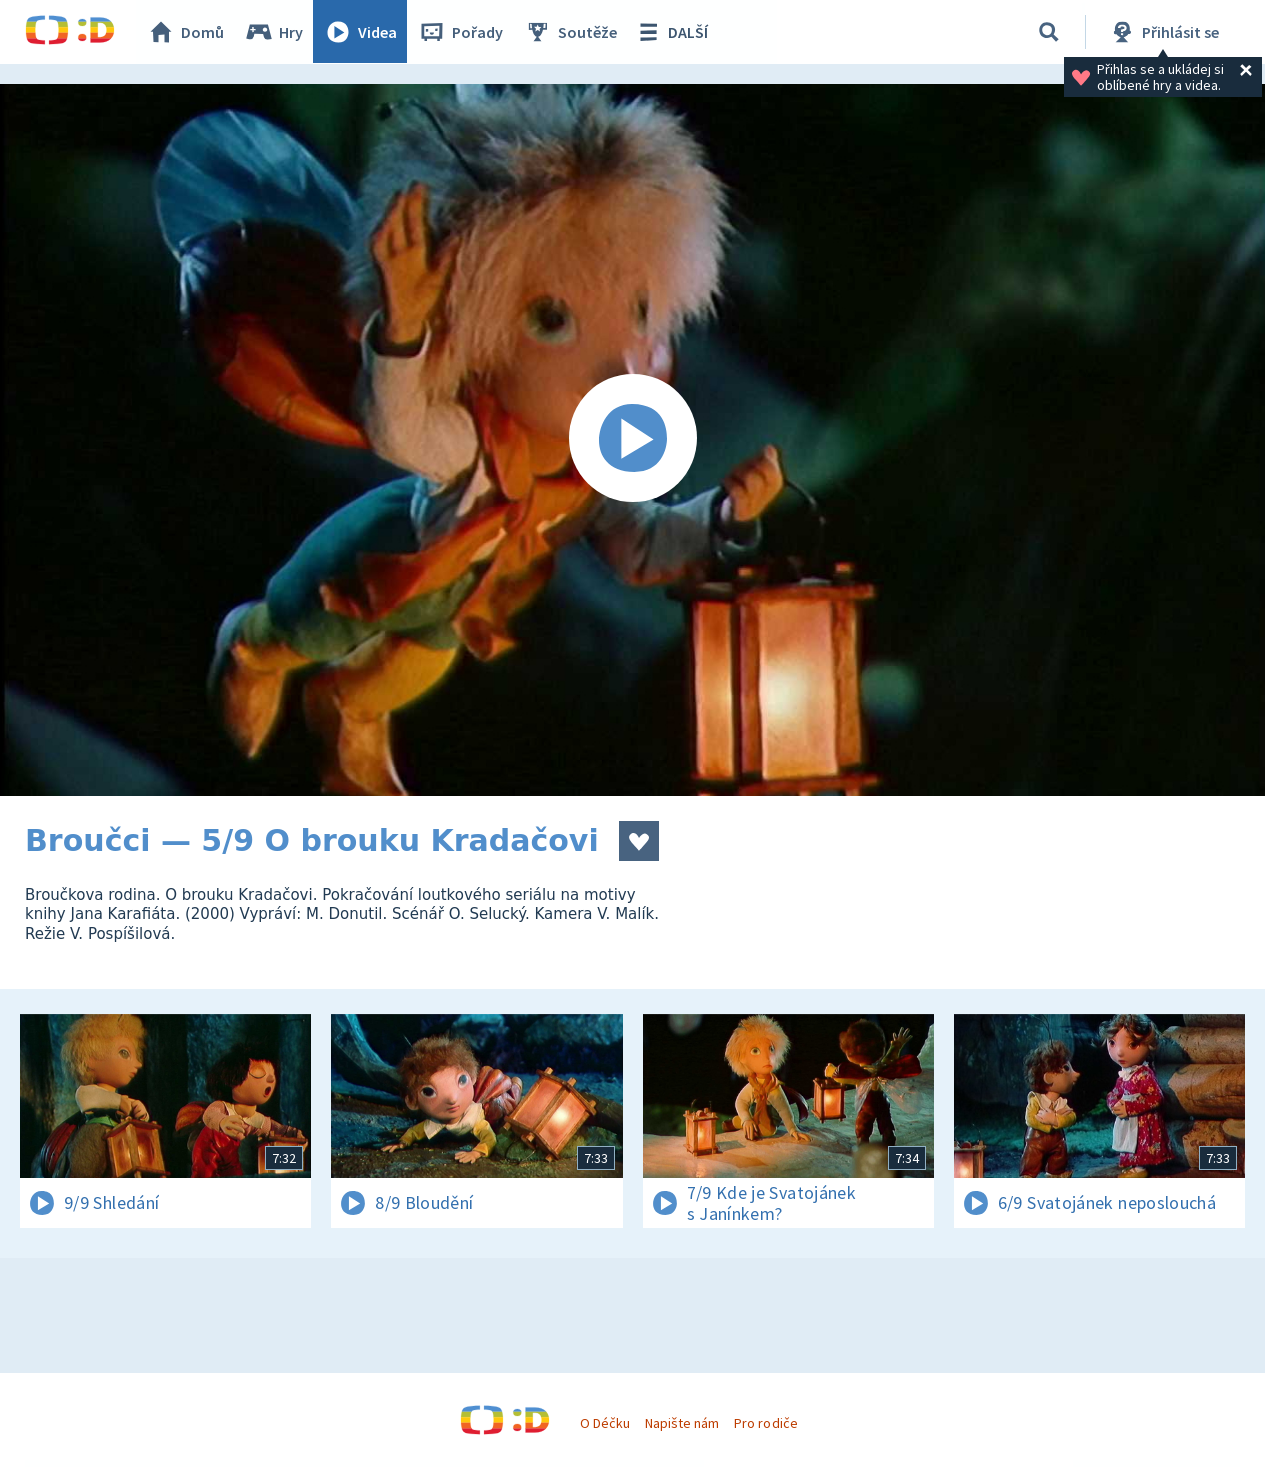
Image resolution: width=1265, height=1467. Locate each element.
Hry (274, 32)
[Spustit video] (632, 440)
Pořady (461, 32)
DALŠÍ (671, 32)
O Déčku (605, 1423)
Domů (186, 32)
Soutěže (571, 32)
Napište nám (682, 1423)
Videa (361, 32)
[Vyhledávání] (1049, 32)
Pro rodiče (765, 1423)
